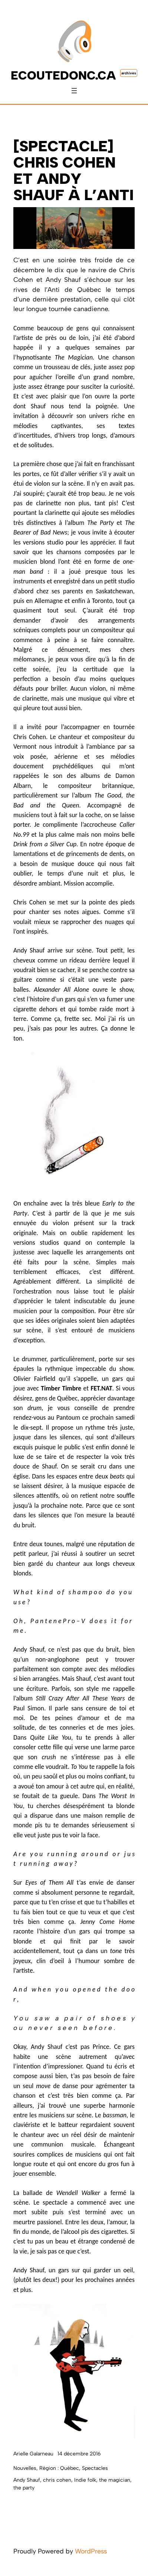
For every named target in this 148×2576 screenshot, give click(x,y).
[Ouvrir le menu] (74, 90)
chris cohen (57, 2480)
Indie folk (85, 2480)
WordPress (91, 2551)
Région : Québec (59, 2468)
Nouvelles (24, 2468)
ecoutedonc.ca (63, 75)
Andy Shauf (26, 2480)
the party (23, 2488)
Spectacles (95, 2468)
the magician (114, 2480)
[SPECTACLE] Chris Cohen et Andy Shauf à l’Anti (73, 170)
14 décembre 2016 (79, 2454)
